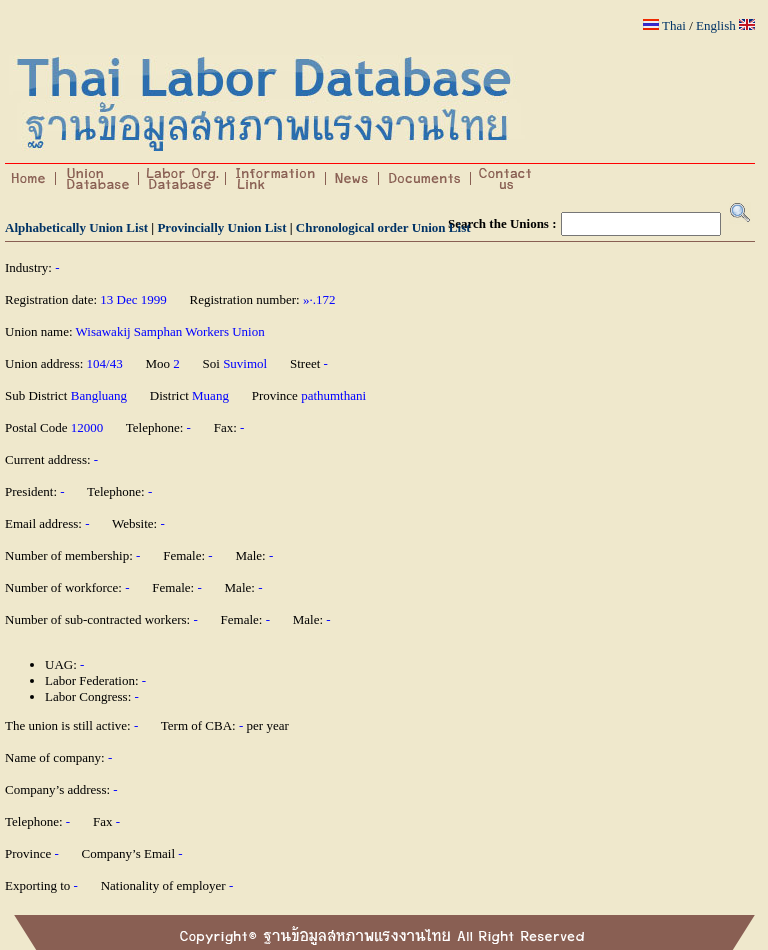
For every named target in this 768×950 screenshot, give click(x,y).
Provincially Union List (221, 227)
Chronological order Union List (383, 227)
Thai (674, 25)
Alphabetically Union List (76, 227)
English (716, 25)
